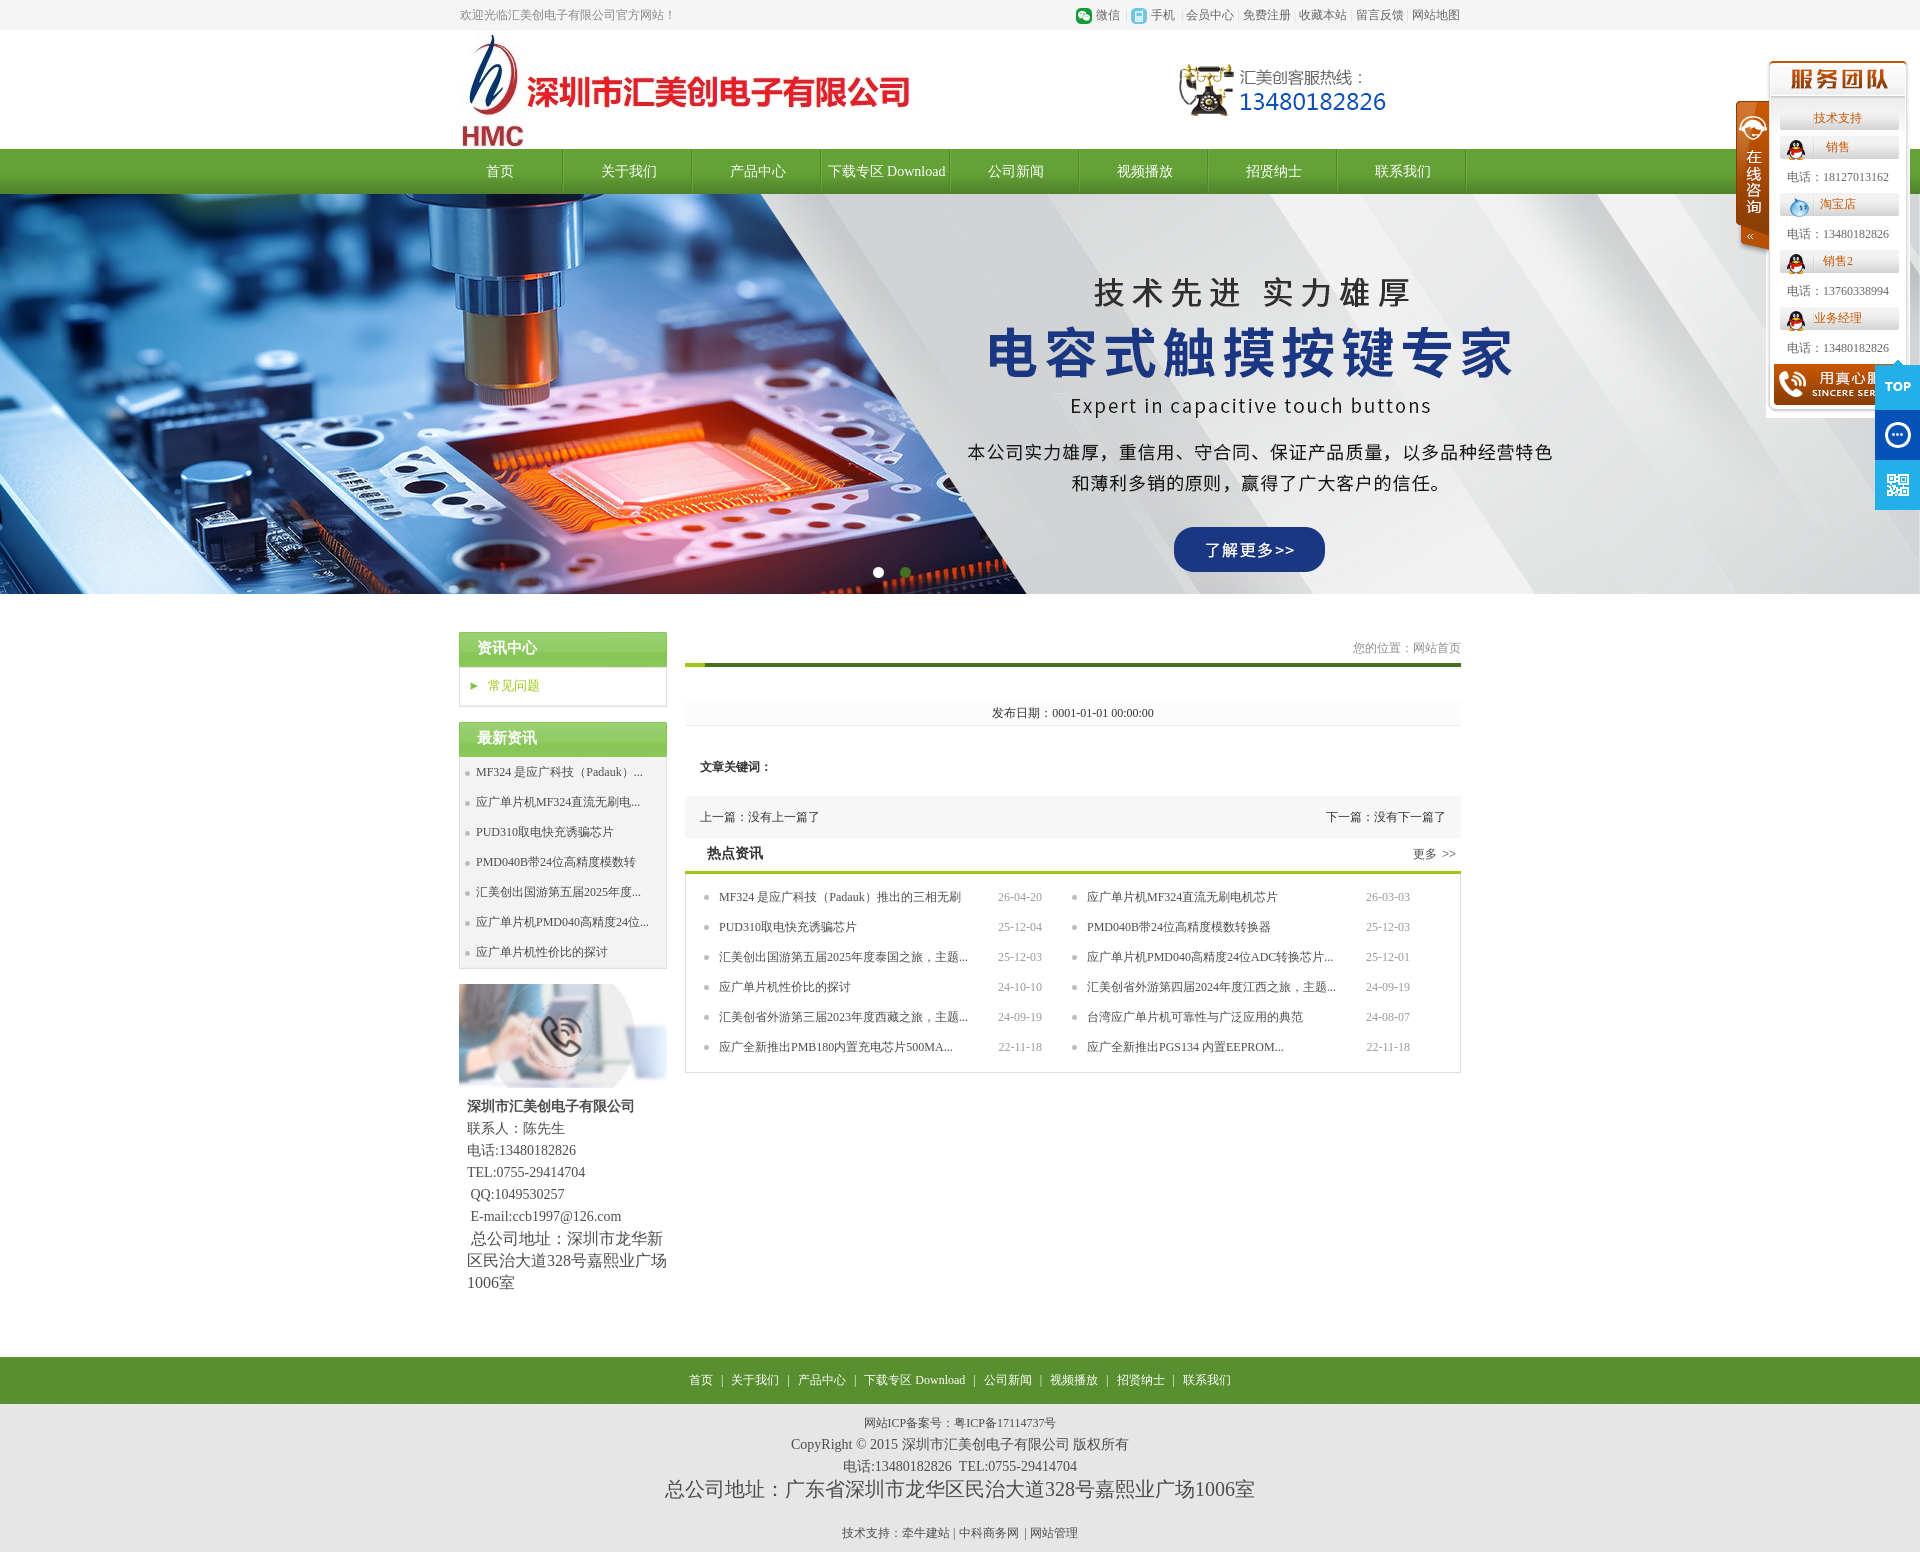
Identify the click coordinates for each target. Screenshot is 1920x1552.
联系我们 (1403, 171)
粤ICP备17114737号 (1005, 1423)
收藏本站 (1323, 15)
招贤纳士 (1274, 171)
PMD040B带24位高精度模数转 (556, 862)
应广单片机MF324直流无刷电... (558, 802)
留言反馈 (1380, 15)
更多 (1437, 854)
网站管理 (1054, 1533)
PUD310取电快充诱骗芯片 (545, 832)
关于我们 (629, 171)
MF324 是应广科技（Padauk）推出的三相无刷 (840, 897)
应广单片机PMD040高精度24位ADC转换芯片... (1210, 957)
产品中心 (758, 171)
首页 (500, 171)
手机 (1163, 15)
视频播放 (1074, 1380)
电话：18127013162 (1178, 177)
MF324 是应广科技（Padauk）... (559, 772)
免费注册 (1267, 15)
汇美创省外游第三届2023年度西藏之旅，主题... (843, 1017)
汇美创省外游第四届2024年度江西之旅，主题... (1211, 987)
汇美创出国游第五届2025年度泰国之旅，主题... (843, 957)
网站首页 (1437, 648)
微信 (1108, 15)
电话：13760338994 (1178, 291)
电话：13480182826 (1178, 234)
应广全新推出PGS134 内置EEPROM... (1185, 1047)
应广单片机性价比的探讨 (542, 952)
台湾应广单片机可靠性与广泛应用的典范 (1195, 1017)
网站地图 (1436, 15)
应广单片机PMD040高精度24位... (562, 922)
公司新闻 (1016, 171)
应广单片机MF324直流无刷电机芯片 (1182, 897)
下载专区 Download (887, 171)
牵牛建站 (926, 1533)
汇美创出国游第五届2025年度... (558, 892)
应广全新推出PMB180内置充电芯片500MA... (836, 1047)
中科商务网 (989, 1533)
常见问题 (514, 685)
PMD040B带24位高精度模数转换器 (1179, 927)
